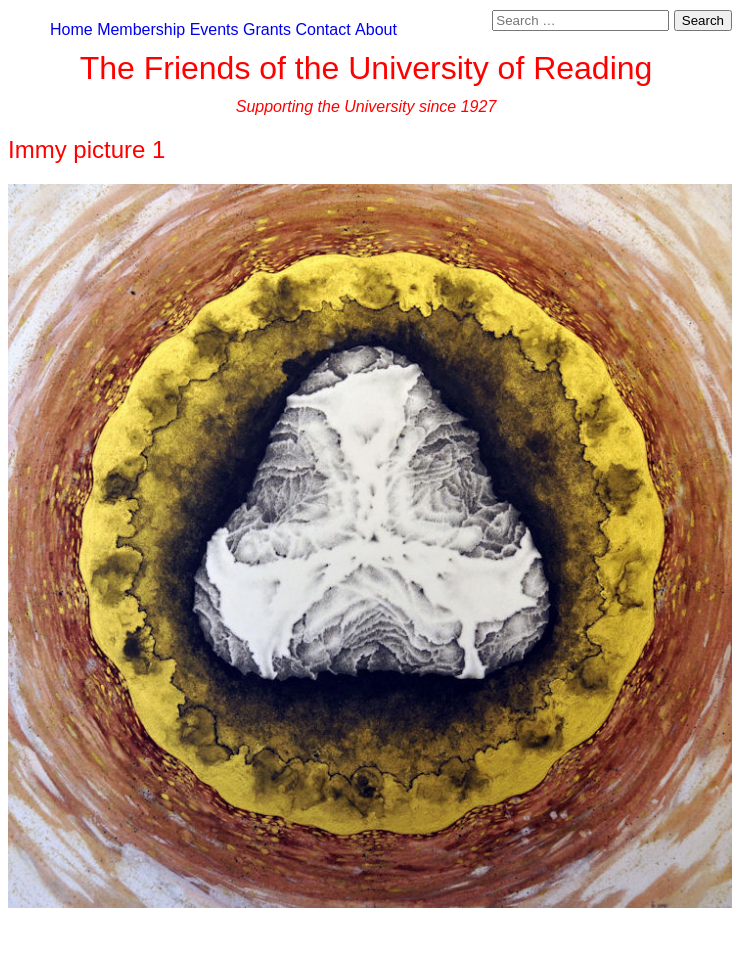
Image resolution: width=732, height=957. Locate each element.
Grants (267, 29)
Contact (322, 29)
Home (71, 29)
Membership (141, 29)
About (376, 29)
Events (214, 29)
